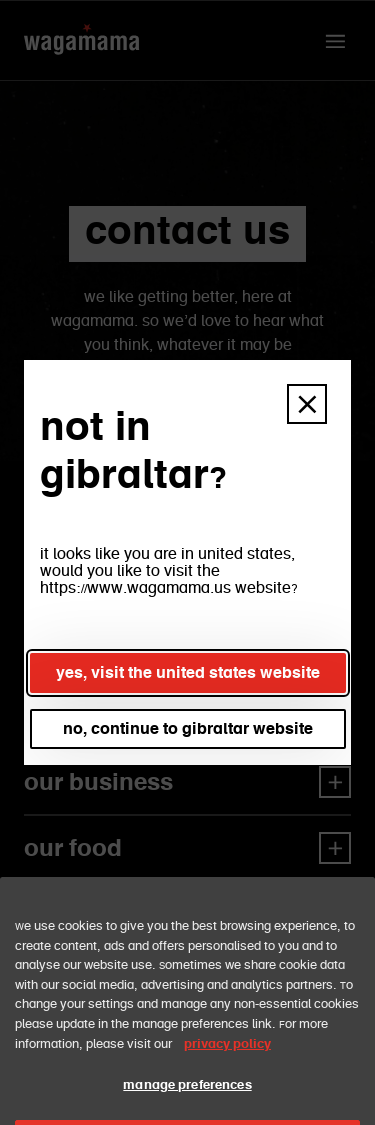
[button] (307, 404)
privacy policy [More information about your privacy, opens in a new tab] (227, 1065)
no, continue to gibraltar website (188, 728)
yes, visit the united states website (188, 672)
